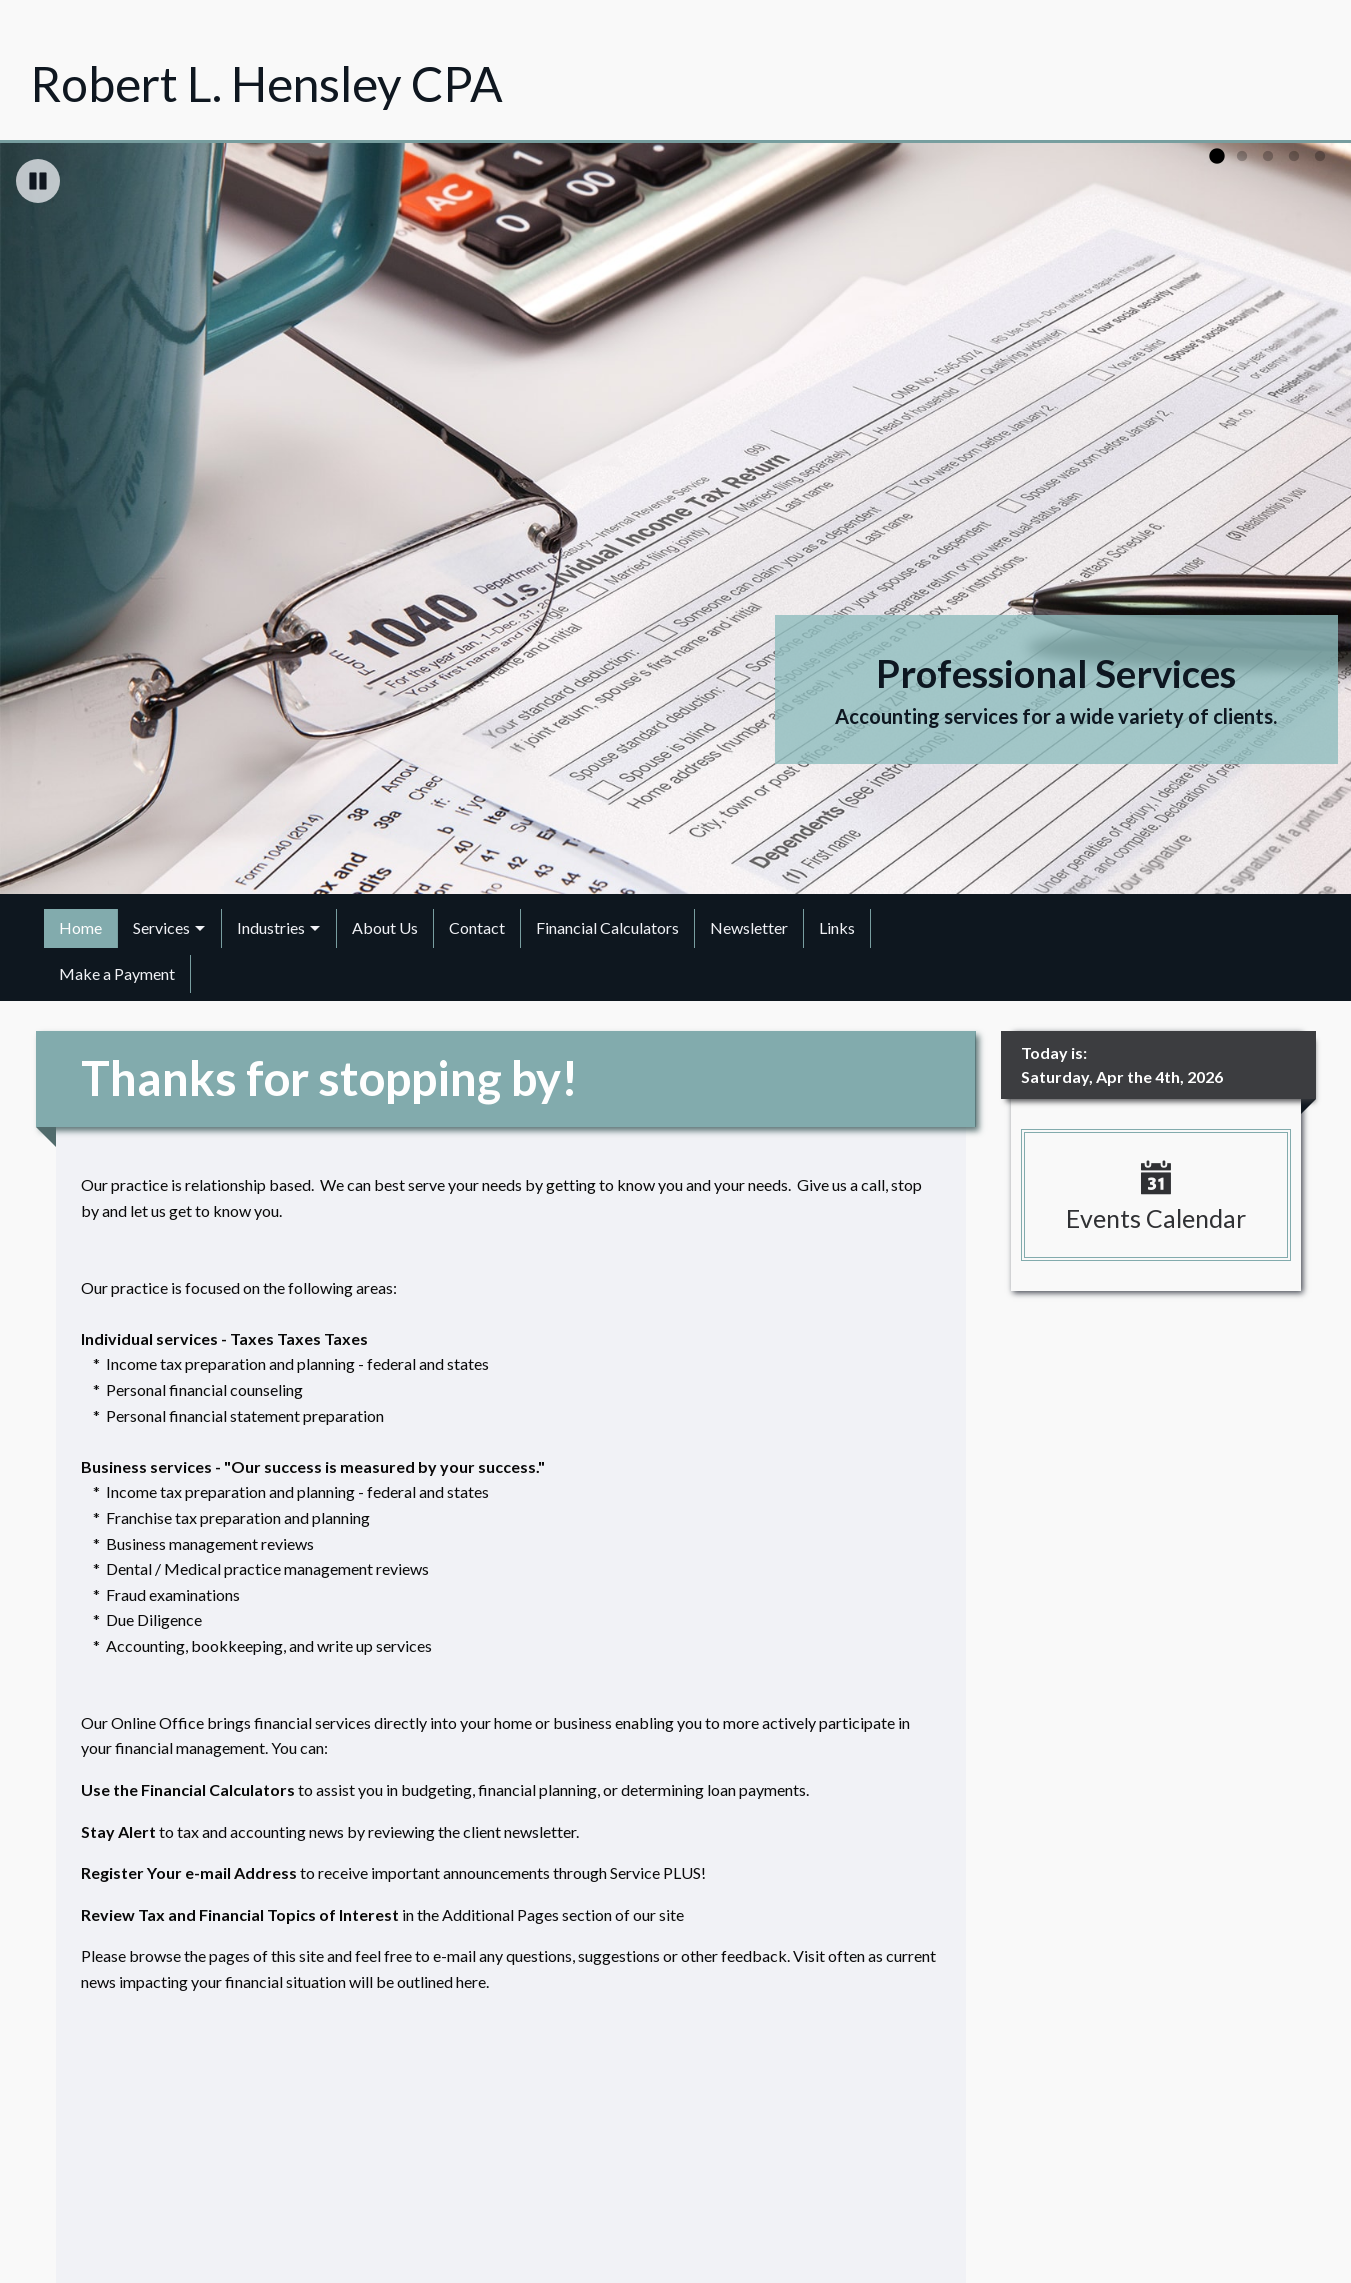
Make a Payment (117, 973)
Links (837, 927)
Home (80, 927)
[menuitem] (81, 928)
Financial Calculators (607, 927)
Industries (271, 927)
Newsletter (749, 927)
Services (161, 927)
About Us (385, 927)
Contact (477, 927)
